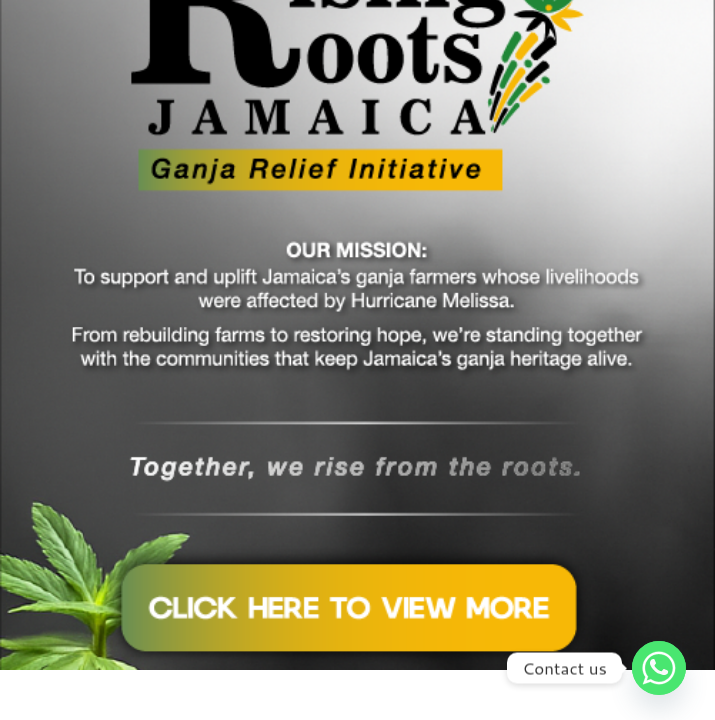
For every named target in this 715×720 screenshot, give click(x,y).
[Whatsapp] (659, 668)
